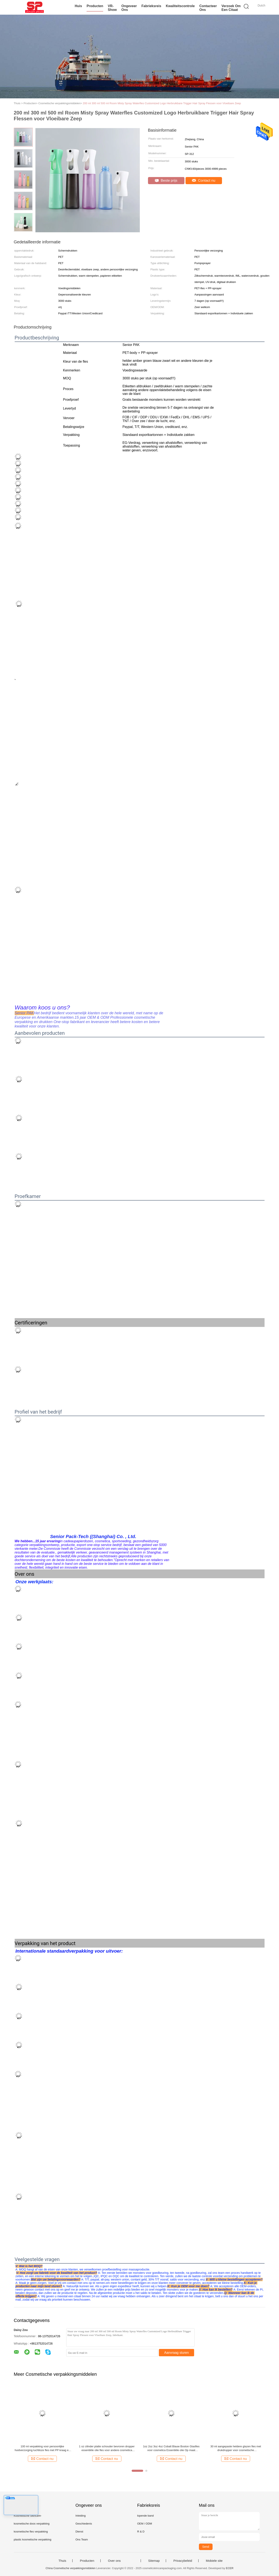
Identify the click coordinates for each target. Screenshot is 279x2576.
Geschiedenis (83, 2523)
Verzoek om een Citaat (231, 8)
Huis (78, 6)
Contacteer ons (208, 8)
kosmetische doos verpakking (32, 2523)
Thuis (62, 2560)
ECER (229, 2568)
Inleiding (80, 2515)
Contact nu (203, 180)
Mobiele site (214, 2560)
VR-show (112, 8)
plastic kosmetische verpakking (32, 2539)
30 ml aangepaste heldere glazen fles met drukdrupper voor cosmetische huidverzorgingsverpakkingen (235, 2448)
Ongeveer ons (129, 8)
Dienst (79, 2531)
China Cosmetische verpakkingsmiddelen (70, 2568)
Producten (95, 6)
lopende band (145, 2515)
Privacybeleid (182, 2560)
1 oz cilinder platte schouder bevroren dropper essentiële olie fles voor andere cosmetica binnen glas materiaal (107, 2448)
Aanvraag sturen (176, 2352)
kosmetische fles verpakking (31, 2531)
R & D (140, 2531)
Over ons (114, 2560)
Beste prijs (166, 180)
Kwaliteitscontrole (180, 6)
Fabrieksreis (151, 6)
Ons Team (81, 2539)
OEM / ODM (144, 2523)
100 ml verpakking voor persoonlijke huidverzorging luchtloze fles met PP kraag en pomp (42, 2448)
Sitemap (154, 2560)
